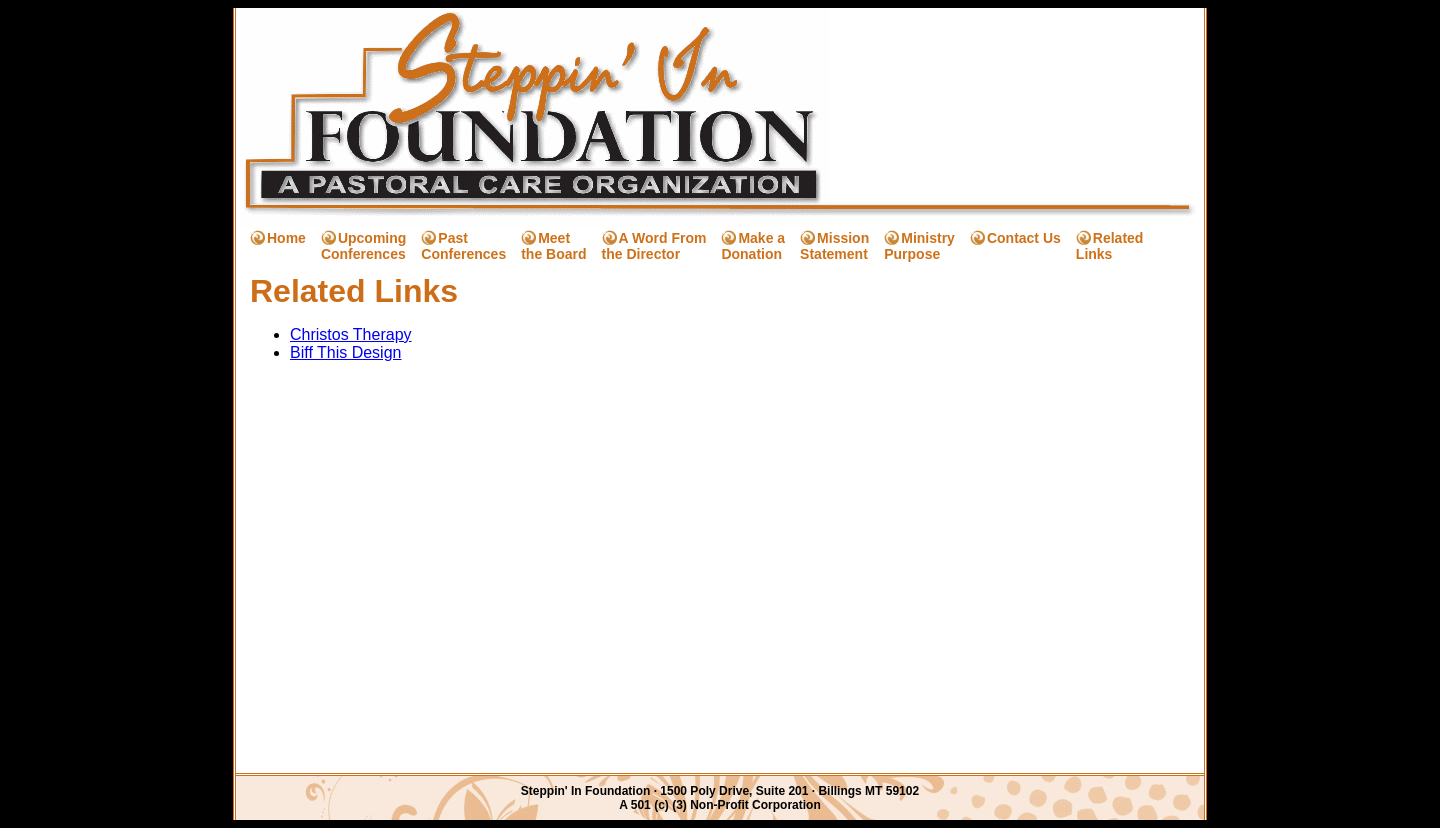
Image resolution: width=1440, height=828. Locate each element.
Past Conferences (463, 246)
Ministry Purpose (919, 246)
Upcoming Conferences (363, 246)
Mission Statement (834, 246)
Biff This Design (345, 352)
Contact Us (1024, 238)
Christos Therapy (351, 334)
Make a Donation (753, 246)
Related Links (1110, 246)
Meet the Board (553, 246)
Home (286, 238)
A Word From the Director (654, 246)
